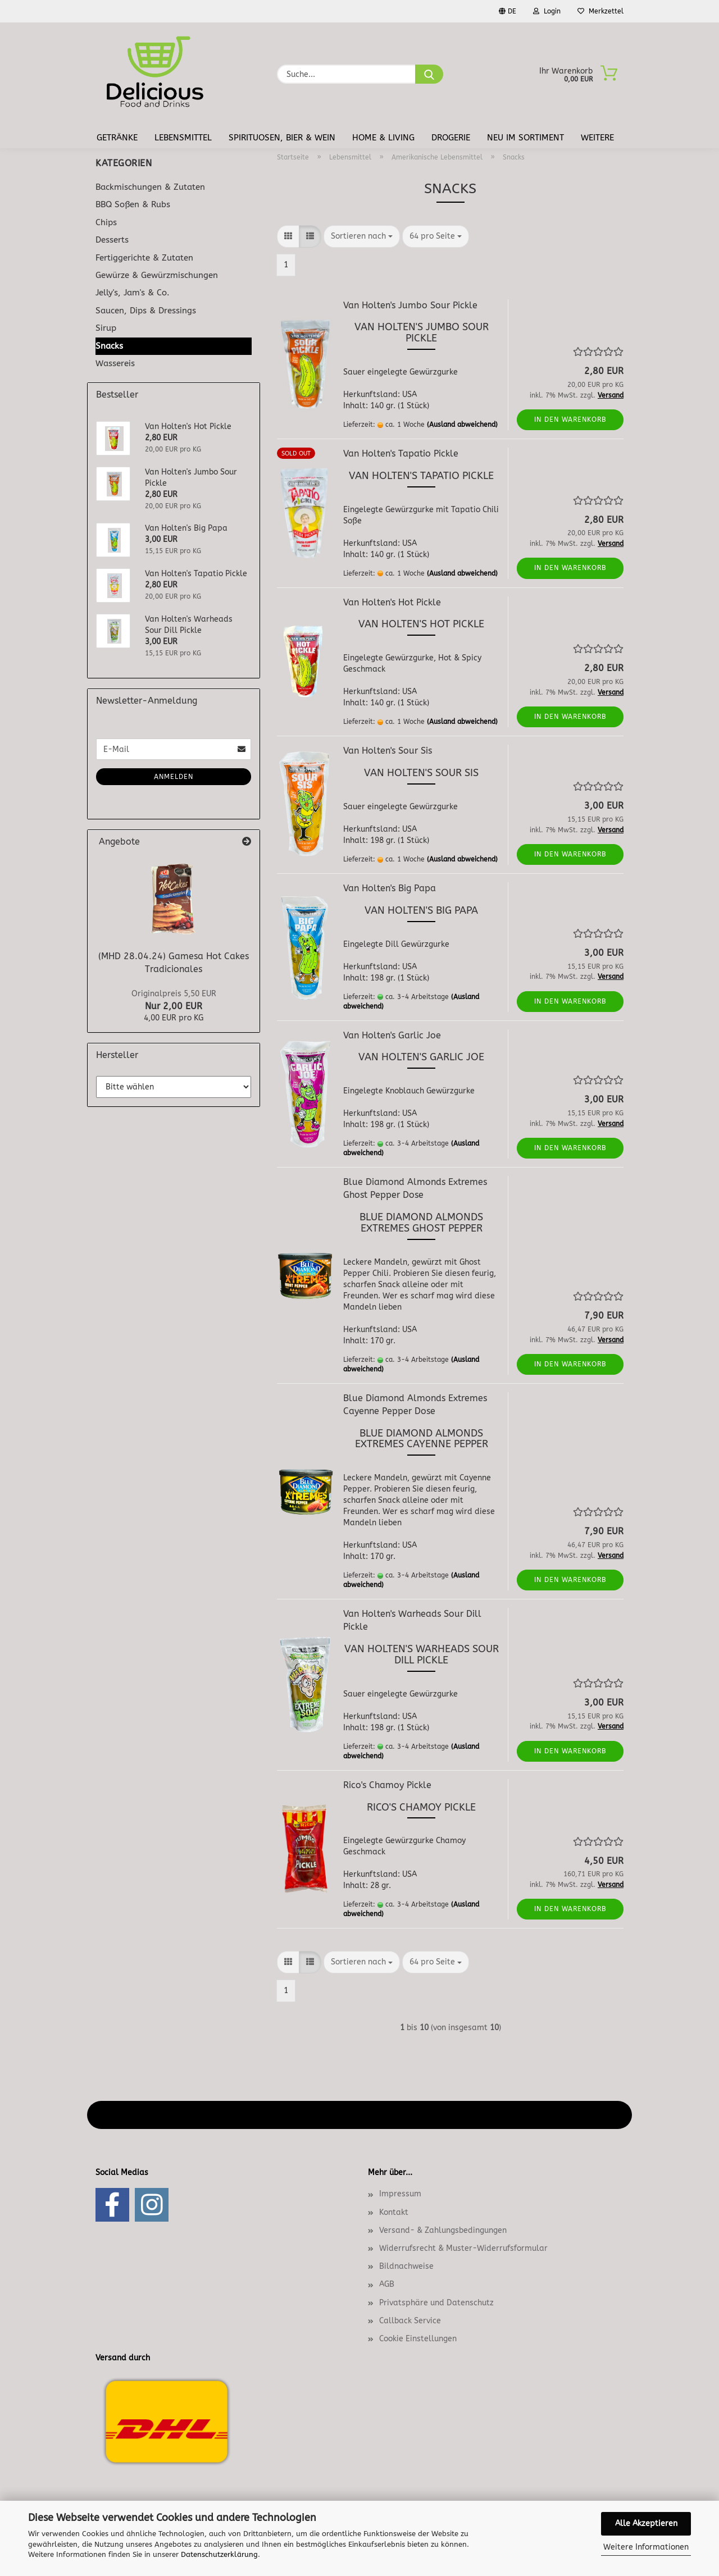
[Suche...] (429, 74)
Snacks (109, 346)
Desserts (112, 240)
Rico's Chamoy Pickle (387, 1785)
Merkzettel (600, 11)
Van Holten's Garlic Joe (392, 1035)
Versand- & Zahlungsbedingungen (443, 2230)
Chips (106, 222)
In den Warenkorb (570, 419)
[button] (288, 236)
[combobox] (362, 236)
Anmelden (173, 777)
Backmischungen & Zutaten (150, 187)
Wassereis (115, 363)
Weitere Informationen (646, 2547)
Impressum (400, 2194)
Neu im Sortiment (525, 138)
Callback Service (410, 2321)
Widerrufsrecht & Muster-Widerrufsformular (463, 2248)
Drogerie (450, 138)
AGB (386, 2284)
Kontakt (393, 2212)
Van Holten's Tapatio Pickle (400, 453)
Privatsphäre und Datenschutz (436, 2303)
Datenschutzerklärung (219, 2554)
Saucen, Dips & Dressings (145, 311)
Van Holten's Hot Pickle (392, 602)
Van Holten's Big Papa (389, 888)
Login (547, 11)
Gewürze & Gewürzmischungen (156, 275)
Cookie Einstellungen (418, 2339)
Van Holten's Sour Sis (387, 750)
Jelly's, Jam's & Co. (132, 293)
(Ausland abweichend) (462, 424)
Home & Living (383, 138)
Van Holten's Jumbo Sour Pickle (410, 305)
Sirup (105, 328)
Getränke (117, 138)
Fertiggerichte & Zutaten (144, 258)
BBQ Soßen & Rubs (132, 204)
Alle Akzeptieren (646, 2523)
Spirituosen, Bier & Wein (282, 138)
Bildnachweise (406, 2266)
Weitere (597, 138)
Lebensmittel (183, 138)
